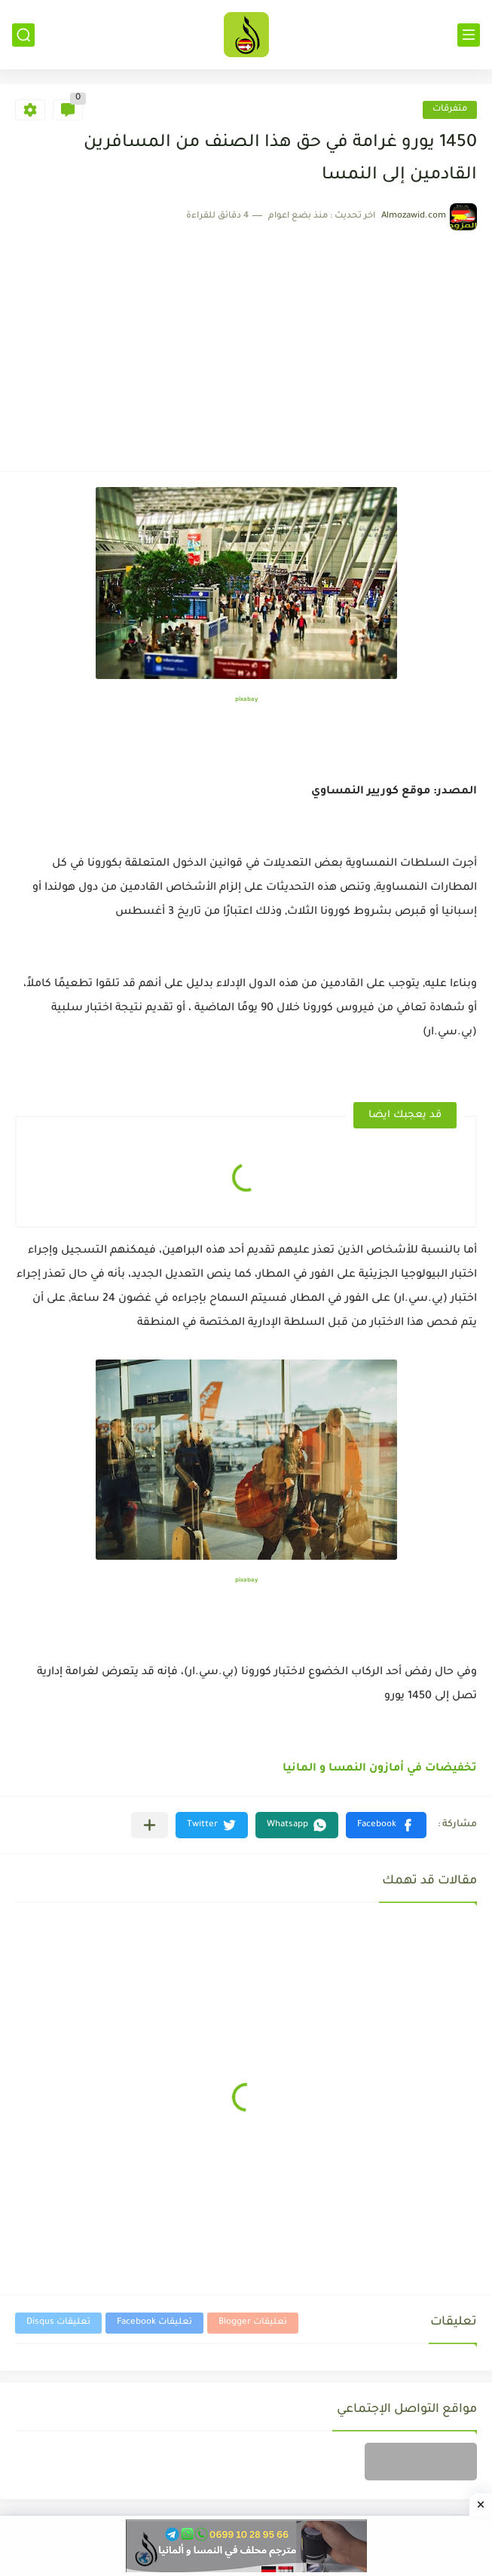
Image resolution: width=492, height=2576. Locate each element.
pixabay (246, 699)
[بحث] (23, 35)
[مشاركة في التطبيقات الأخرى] (149, 1825)
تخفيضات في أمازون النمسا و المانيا (380, 1769)
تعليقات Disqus (58, 2323)
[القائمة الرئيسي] (468, 35)
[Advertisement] (246, 343)
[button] (386, 1825)
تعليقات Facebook (154, 2323)
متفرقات (449, 109)
